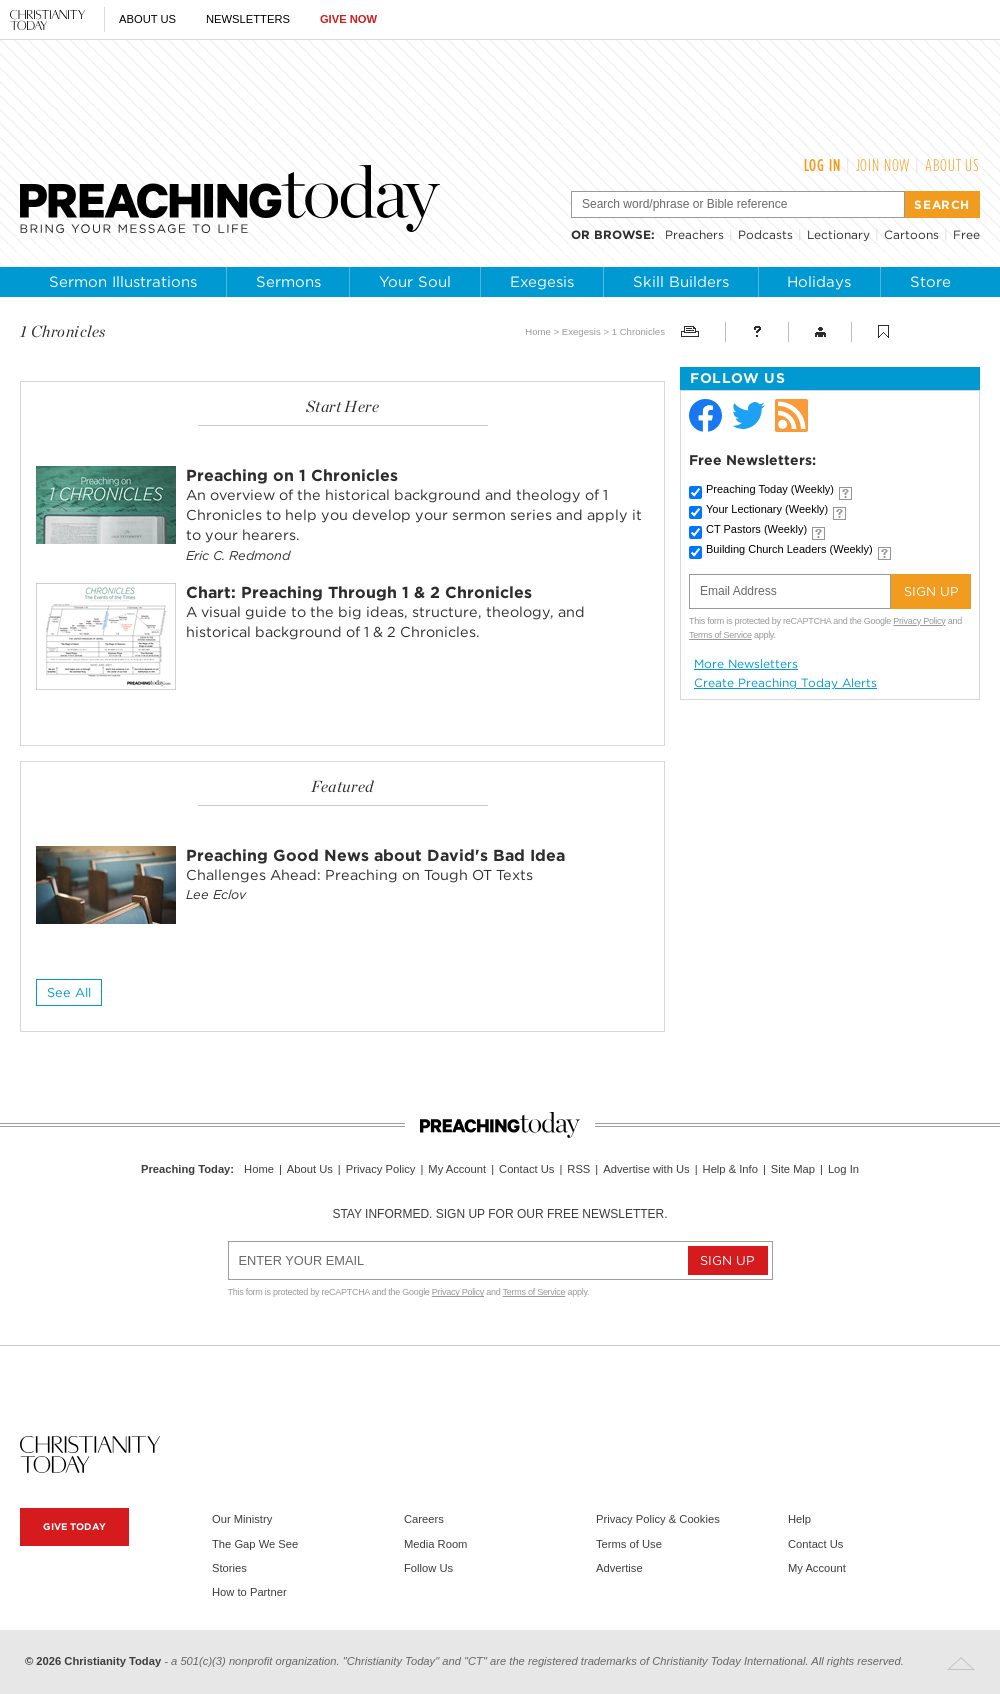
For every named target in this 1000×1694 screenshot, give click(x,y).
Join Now (883, 165)
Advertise (619, 1568)
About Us (147, 19)
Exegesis (542, 282)
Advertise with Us (646, 1169)
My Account (457, 1169)
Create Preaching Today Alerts (785, 683)
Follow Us (428, 1568)
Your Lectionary (767, 509)
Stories (229, 1568)
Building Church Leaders (789, 549)
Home (538, 331)
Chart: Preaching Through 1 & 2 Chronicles (359, 592)
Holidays (819, 282)
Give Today (74, 1526)
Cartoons (911, 234)
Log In (822, 165)
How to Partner (249, 1592)
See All (69, 992)
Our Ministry (242, 1519)
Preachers (694, 234)
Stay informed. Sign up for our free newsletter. (499, 1214)
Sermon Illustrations (123, 282)
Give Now (348, 19)
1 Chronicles (638, 331)
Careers (424, 1519)
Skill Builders (681, 282)
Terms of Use (629, 1544)
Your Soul (415, 282)
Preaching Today (770, 489)
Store (930, 282)
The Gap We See (255, 1544)
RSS (578, 1169)
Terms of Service (720, 635)
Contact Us (526, 1169)
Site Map (793, 1169)
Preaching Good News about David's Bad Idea (375, 855)
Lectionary (838, 234)
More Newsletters (746, 664)
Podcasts (765, 234)
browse (622, 234)
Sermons (288, 282)
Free (966, 234)
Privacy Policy (919, 621)
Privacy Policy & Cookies (658, 1519)
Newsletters (248, 19)
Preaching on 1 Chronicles (292, 475)
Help (799, 1519)
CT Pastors (756, 529)
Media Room (435, 1544)
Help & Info (730, 1169)
